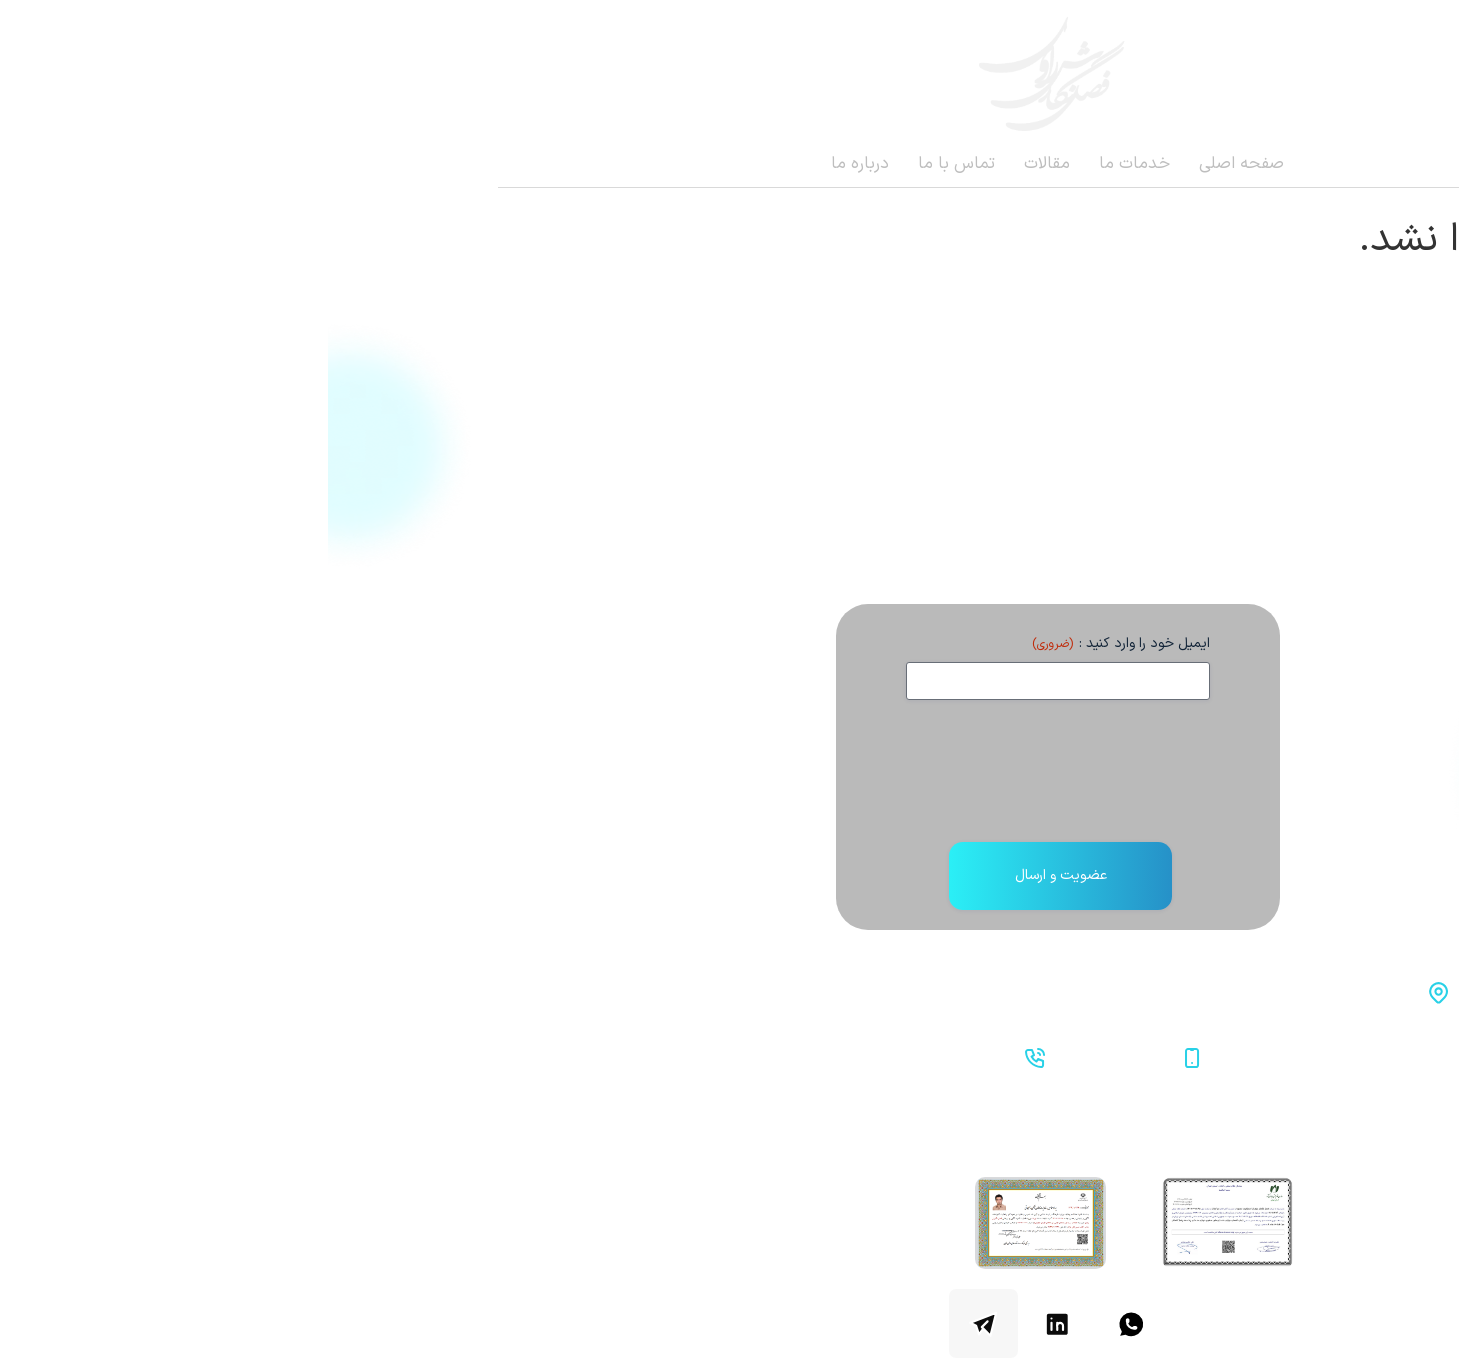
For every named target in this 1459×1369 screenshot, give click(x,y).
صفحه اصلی (913, 164)
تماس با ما (628, 164)
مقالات (719, 164)
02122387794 (632, 1056)
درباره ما (532, 164)
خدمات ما (806, 164)
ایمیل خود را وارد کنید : (793, 644)
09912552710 (789, 1056)
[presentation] (730, 779)
